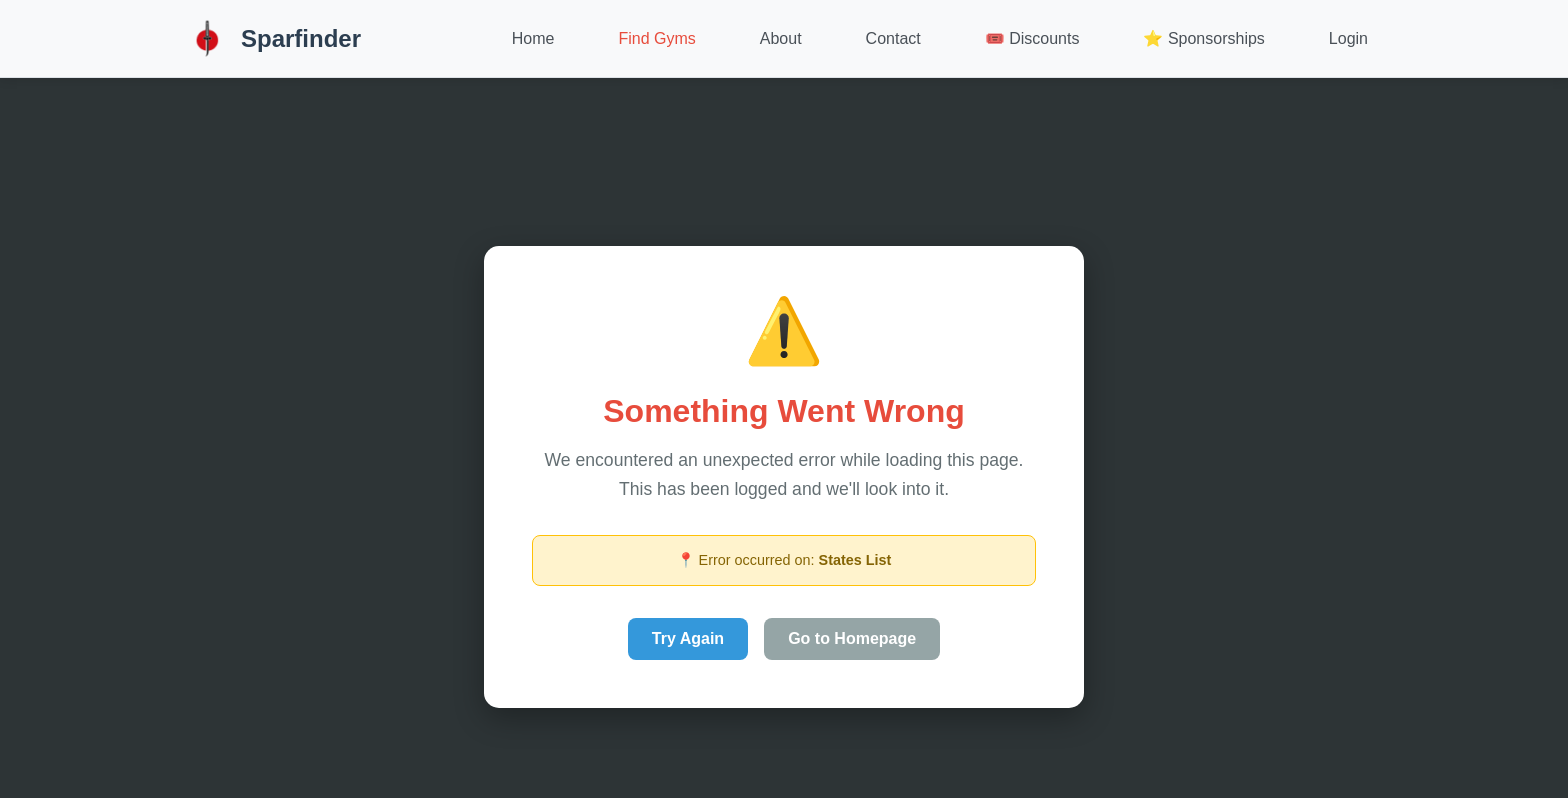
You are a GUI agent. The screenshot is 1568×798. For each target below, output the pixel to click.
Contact (893, 38)
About (781, 38)
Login (1348, 38)
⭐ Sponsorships (1203, 38)
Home (533, 38)
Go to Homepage (852, 638)
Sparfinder (272, 38)
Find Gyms (656, 38)
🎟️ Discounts (1032, 38)
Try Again (688, 638)
